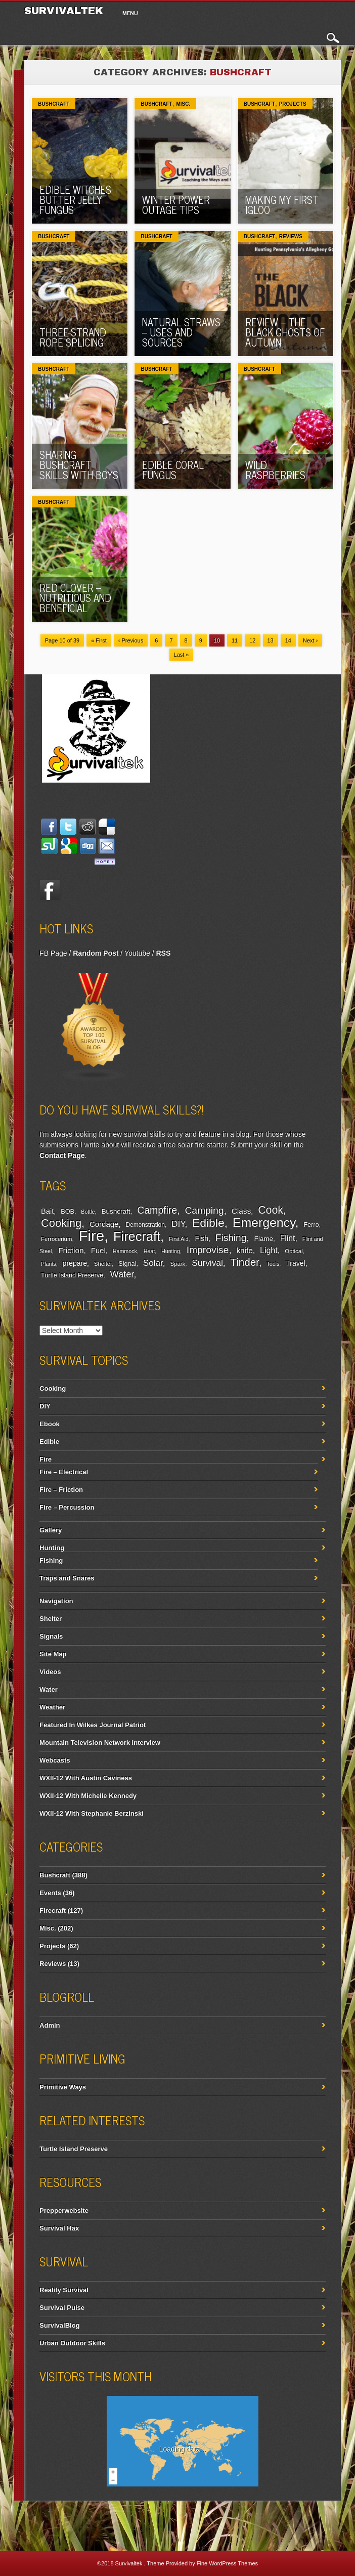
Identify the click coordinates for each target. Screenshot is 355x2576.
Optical (293, 1251)
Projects (292, 104)
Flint (287, 1238)
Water (122, 1274)
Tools (273, 1264)
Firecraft (136, 1236)
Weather (52, 1707)
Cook (270, 1210)
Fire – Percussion (66, 1507)
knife (244, 1250)
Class (241, 1211)
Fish (201, 1238)
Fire (91, 1235)
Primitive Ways (62, 2087)
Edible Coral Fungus (173, 469)
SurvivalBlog (59, 2325)
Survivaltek (129, 2563)
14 (288, 640)
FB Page (53, 953)
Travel (295, 1263)
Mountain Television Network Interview (99, 1742)
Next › (310, 640)
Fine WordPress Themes (227, 2563)
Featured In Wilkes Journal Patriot (92, 1725)
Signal (127, 1263)
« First (99, 640)
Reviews (290, 236)
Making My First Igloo (282, 204)
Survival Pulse (61, 2307)
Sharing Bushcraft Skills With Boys (78, 464)
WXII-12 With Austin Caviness (85, 1778)
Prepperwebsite (63, 2210)
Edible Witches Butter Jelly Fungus (75, 199)
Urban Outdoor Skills (72, 2343)
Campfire (157, 1210)
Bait (47, 1211)
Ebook (49, 1424)
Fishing (231, 1237)
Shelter (103, 1264)
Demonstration (144, 1224)
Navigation (56, 1601)
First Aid (179, 1239)
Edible (208, 1222)
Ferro (311, 1224)
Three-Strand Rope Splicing (72, 337)
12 (252, 640)
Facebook (49, 890)
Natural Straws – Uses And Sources (181, 332)
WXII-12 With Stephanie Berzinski (91, 1813)
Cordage (104, 1224)
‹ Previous (131, 640)
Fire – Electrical (63, 1472)
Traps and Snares (66, 1578)
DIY (178, 1224)
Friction (70, 1250)
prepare (75, 1263)
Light (269, 1250)
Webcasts (54, 1760)
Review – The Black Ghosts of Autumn (285, 332)
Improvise (208, 1249)
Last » (181, 655)
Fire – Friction (61, 1489)
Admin (49, 2025)
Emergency (264, 1222)
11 (235, 640)
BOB (67, 1211)
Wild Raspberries (275, 469)
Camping (204, 1210)
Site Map (52, 1654)
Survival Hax (59, 2228)
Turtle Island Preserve (72, 1275)
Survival (207, 1263)
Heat (149, 1251)
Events (50, 1893)
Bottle (88, 1212)
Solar (153, 1263)
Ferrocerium (56, 1239)
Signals (51, 1636)
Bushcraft (53, 104)
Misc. (183, 104)
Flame (264, 1238)
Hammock (125, 1251)
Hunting (170, 1251)
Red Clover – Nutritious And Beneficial (75, 597)
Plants (48, 1264)
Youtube (137, 953)
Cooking (61, 1223)
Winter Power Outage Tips (176, 204)
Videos (50, 1672)
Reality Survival (63, 2290)
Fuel (98, 1250)
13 (271, 640)
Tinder (245, 1262)
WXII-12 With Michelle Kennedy (88, 1795)
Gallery (50, 1530)
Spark (178, 1264)
